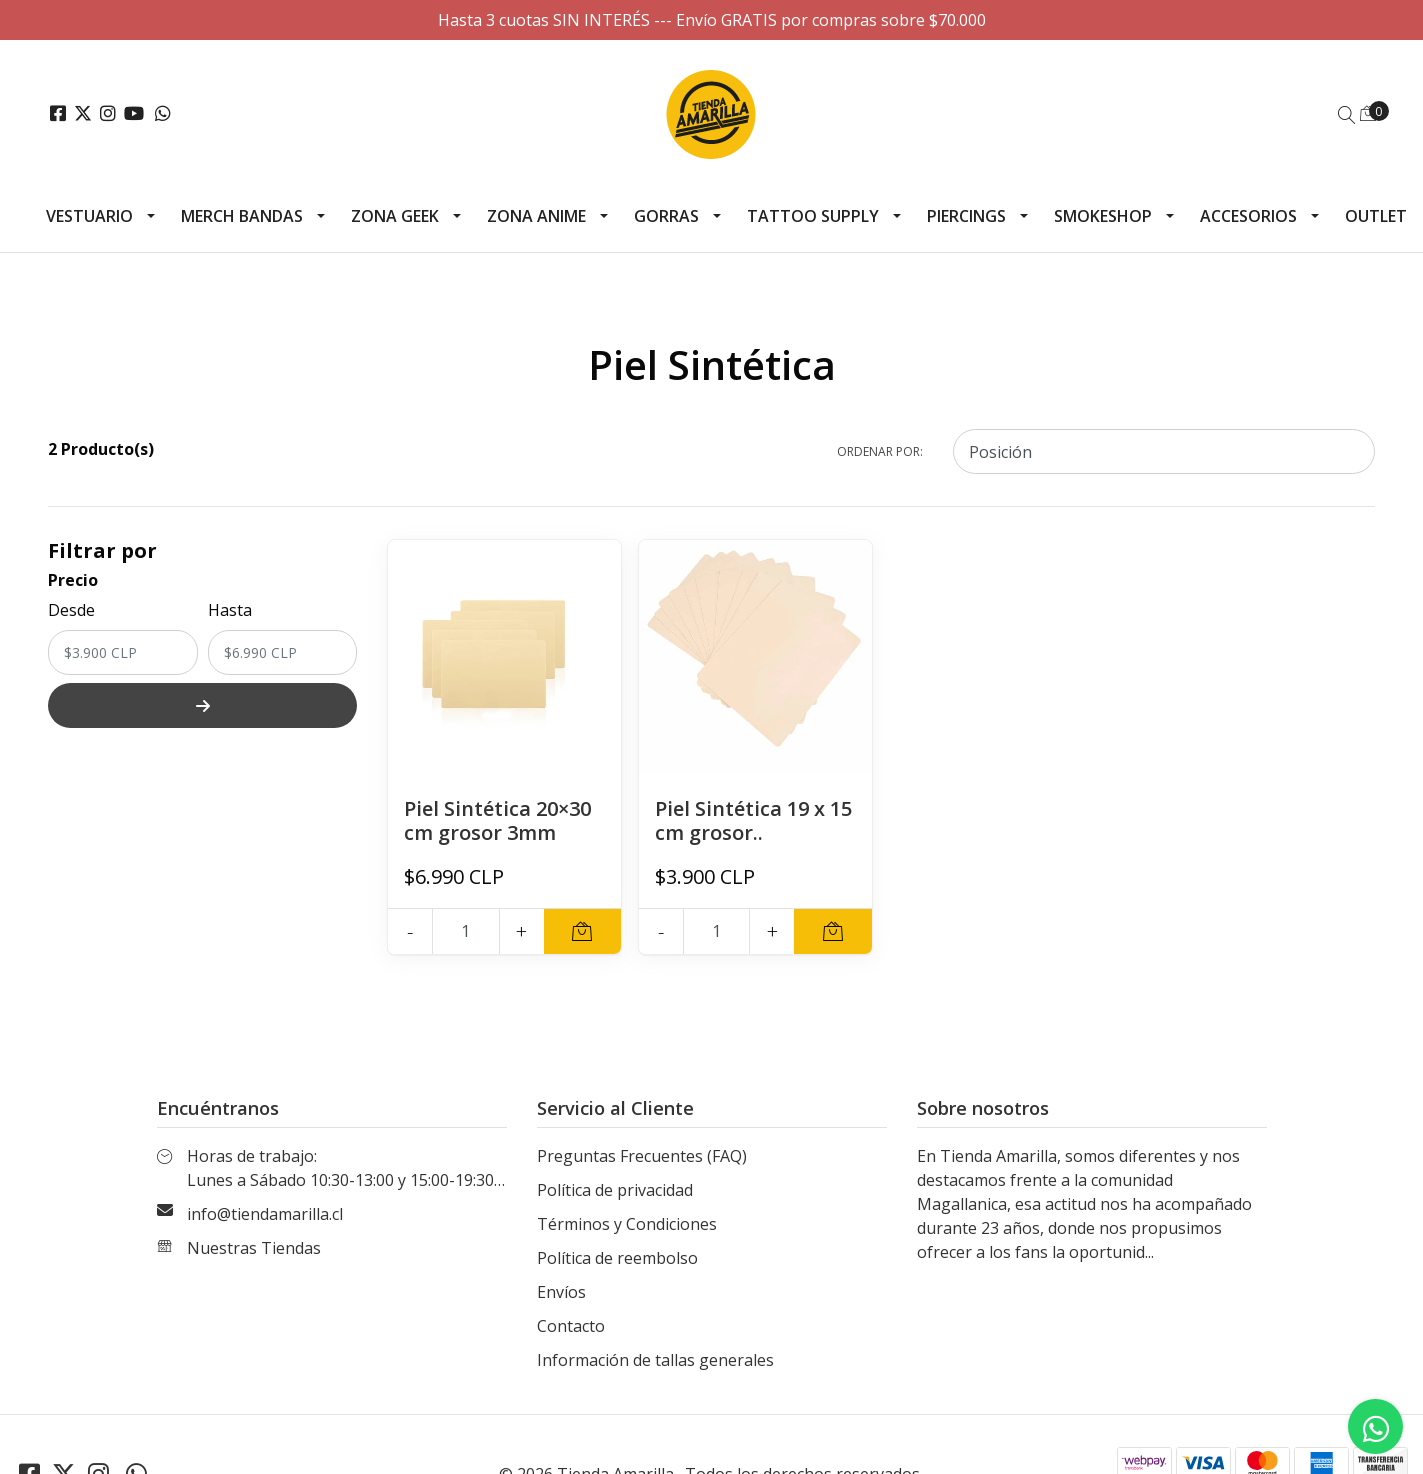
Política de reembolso (617, 1258)
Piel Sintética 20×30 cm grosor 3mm (497, 820)
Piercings (966, 216)
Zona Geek (395, 216)
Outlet (1376, 216)
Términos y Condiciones (627, 1224)
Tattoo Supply (813, 216)
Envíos (561, 1292)
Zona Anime (536, 216)
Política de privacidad (615, 1190)
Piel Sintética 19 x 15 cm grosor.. (753, 820)
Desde (71, 610)
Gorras (666, 216)
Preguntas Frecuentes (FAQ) (642, 1156)
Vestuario (89, 216)
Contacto (571, 1326)
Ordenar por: (880, 451)
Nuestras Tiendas (254, 1248)
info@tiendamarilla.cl (265, 1214)
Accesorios (1248, 216)
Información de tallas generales (655, 1360)
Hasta (230, 610)
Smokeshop (1103, 216)
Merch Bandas (242, 216)
